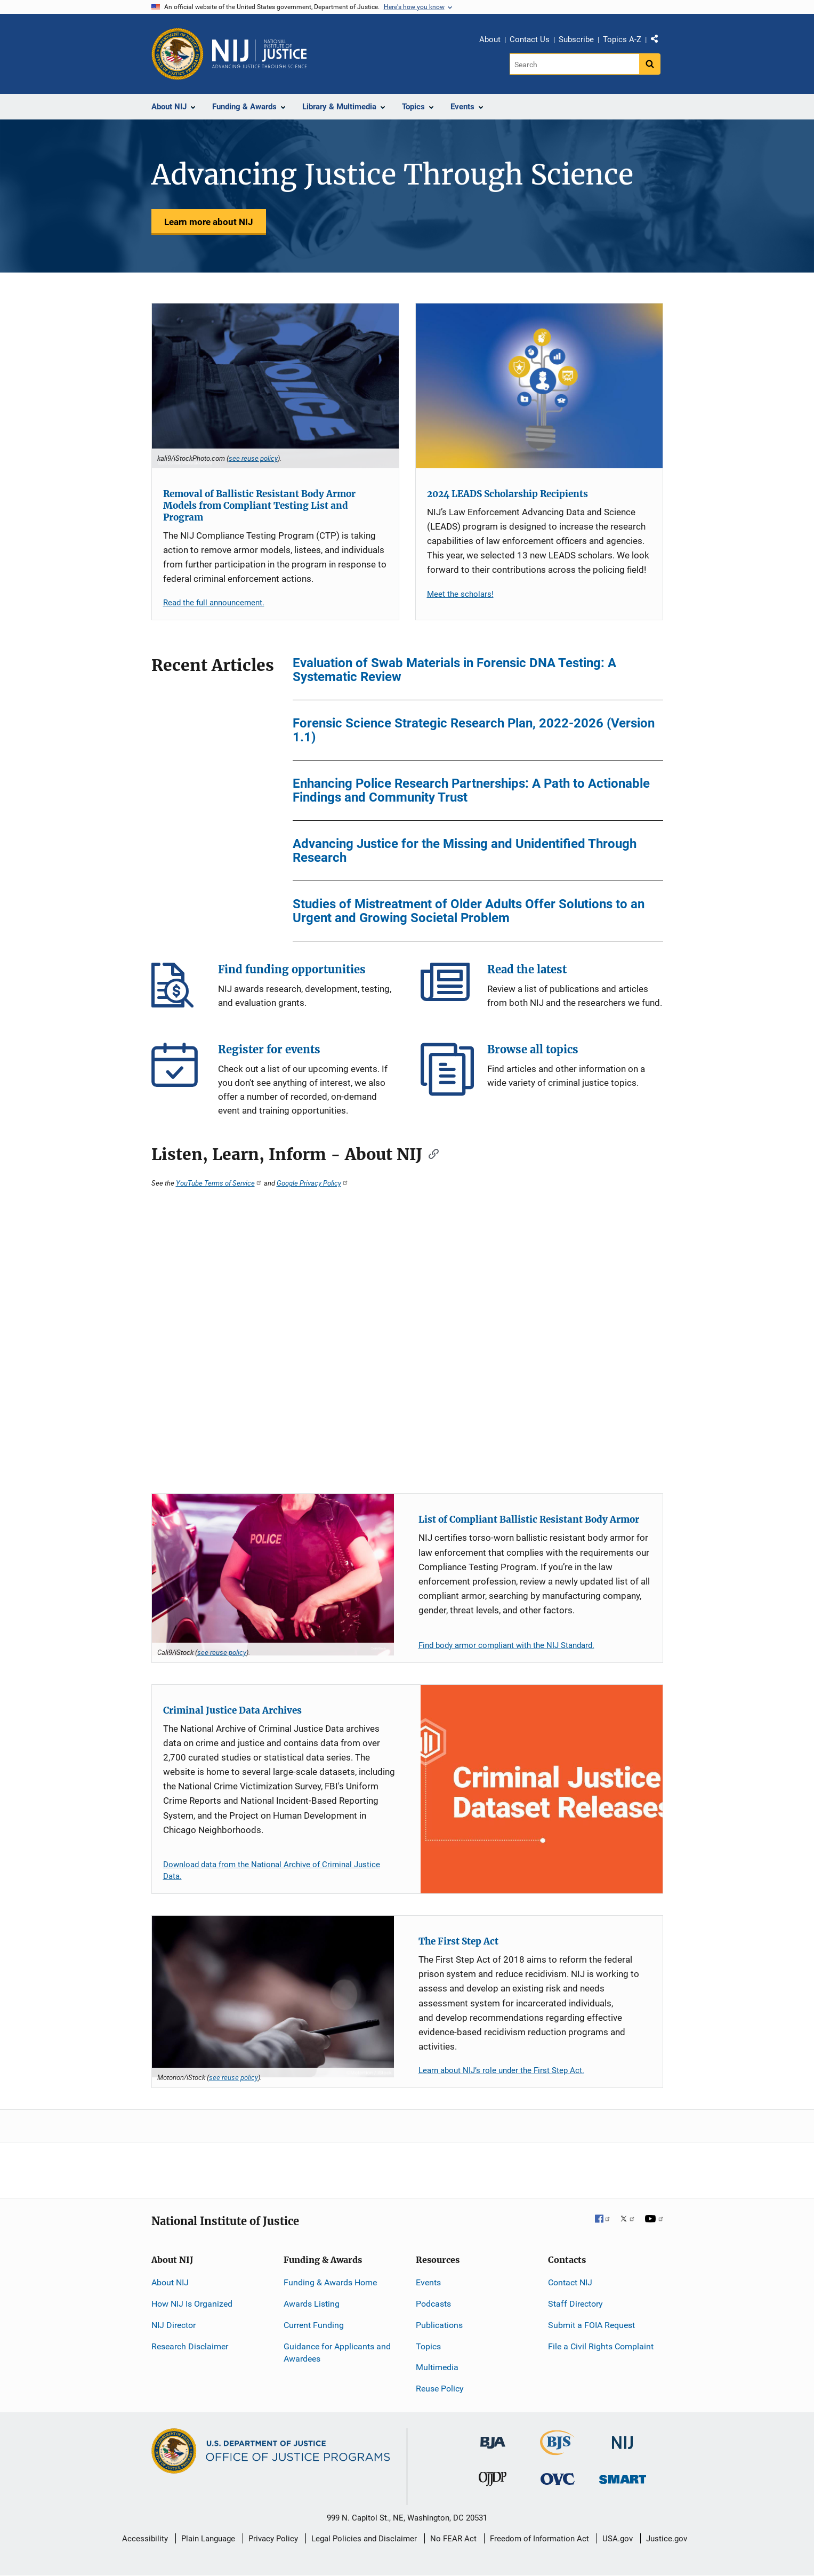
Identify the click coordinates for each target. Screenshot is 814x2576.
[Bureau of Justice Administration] (492, 2438)
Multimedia (437, 2367)
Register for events (178, 1069)
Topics (428, 2346)
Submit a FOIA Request (591, 2325)
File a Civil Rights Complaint (601, 2346)
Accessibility (145, 2538)
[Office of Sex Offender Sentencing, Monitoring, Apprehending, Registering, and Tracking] (622, 2476)
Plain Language (208, 2538)
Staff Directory (575, 2304)
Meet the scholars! (460, 594)
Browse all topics (447, 1069)
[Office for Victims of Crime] (558, 2479)
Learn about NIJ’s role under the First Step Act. (501, 2070)
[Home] (259, 53)
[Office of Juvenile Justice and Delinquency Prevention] (492, 2481)
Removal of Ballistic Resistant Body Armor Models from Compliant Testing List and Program (259, 505)
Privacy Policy (273, 2538)
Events (428, 2282)
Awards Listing (312, 2304)
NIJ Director (173, 2325)
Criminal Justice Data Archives (232, 1710)
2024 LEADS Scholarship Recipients (507, 494)
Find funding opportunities (178, 989)
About (490, 39)
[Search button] (649, 64)
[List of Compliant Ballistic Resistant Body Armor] (273, 1574)
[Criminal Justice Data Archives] (542, 1789)
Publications (439, 2325)
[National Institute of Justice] (622, 2438)
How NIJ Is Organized (191, 2304)
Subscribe (576, 39)
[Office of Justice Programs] (177, 54)
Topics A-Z (622, 39)
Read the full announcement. (213, 602)
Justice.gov (666, 2538)
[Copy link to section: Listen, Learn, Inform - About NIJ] (430, 1153)
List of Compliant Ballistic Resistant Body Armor (528, 1519)
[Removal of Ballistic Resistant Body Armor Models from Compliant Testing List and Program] (275, 385)
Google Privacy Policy (313, 1183)
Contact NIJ (570, 2282)
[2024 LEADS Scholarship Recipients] (539, 385)
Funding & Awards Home (330, 2282)
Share (658, 41)
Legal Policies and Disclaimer (364, 2538)
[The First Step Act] (273, 1996)
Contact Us (530, 39)
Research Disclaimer (189, 2346)
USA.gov (617, 2538)
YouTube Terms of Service (219, 1183)
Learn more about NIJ (208, 222)
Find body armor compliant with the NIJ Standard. (506, 1645)
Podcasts (433, 2304)
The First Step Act (458, 1941)
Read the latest (447, 989)
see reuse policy (253, 458)
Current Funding (314, 2325)
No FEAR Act (453, 2538)
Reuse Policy (440, 2388)
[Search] (574, 64)
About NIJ (170, 2282)
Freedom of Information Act (539, 2538)
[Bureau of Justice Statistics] (557, 2450)
